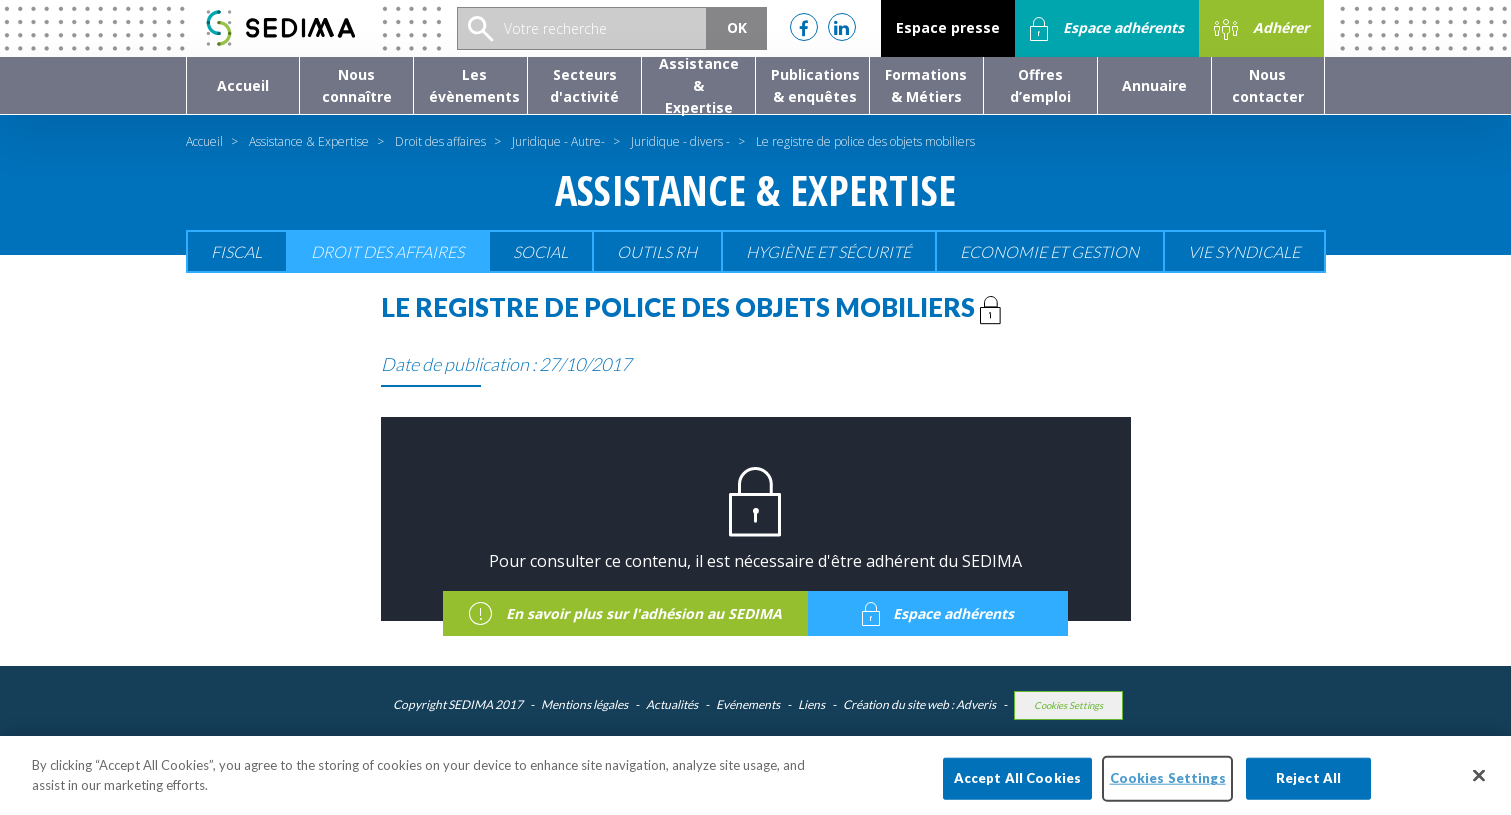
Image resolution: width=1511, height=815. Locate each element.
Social (540, 251)
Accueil (204, 141)
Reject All (1308, 789)
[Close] (1479, 787)
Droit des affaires (440, 141)
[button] (356, 85)
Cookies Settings (1068, 705)
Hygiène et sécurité (828, 251)
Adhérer (1261, 29)
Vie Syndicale (1244, 251)
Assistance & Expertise (309, 141)
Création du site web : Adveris (919, 704)
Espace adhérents (1107, 29)
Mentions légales (584, 704)
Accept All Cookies (1017, 789)
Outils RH (657, 251)
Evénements (748, 704)
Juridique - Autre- (558, 141)
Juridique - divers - (680, 141)
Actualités (672, 704)
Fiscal (236, 251)
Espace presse (948, 27)
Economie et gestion (1049, 251)
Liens (811, 704)
